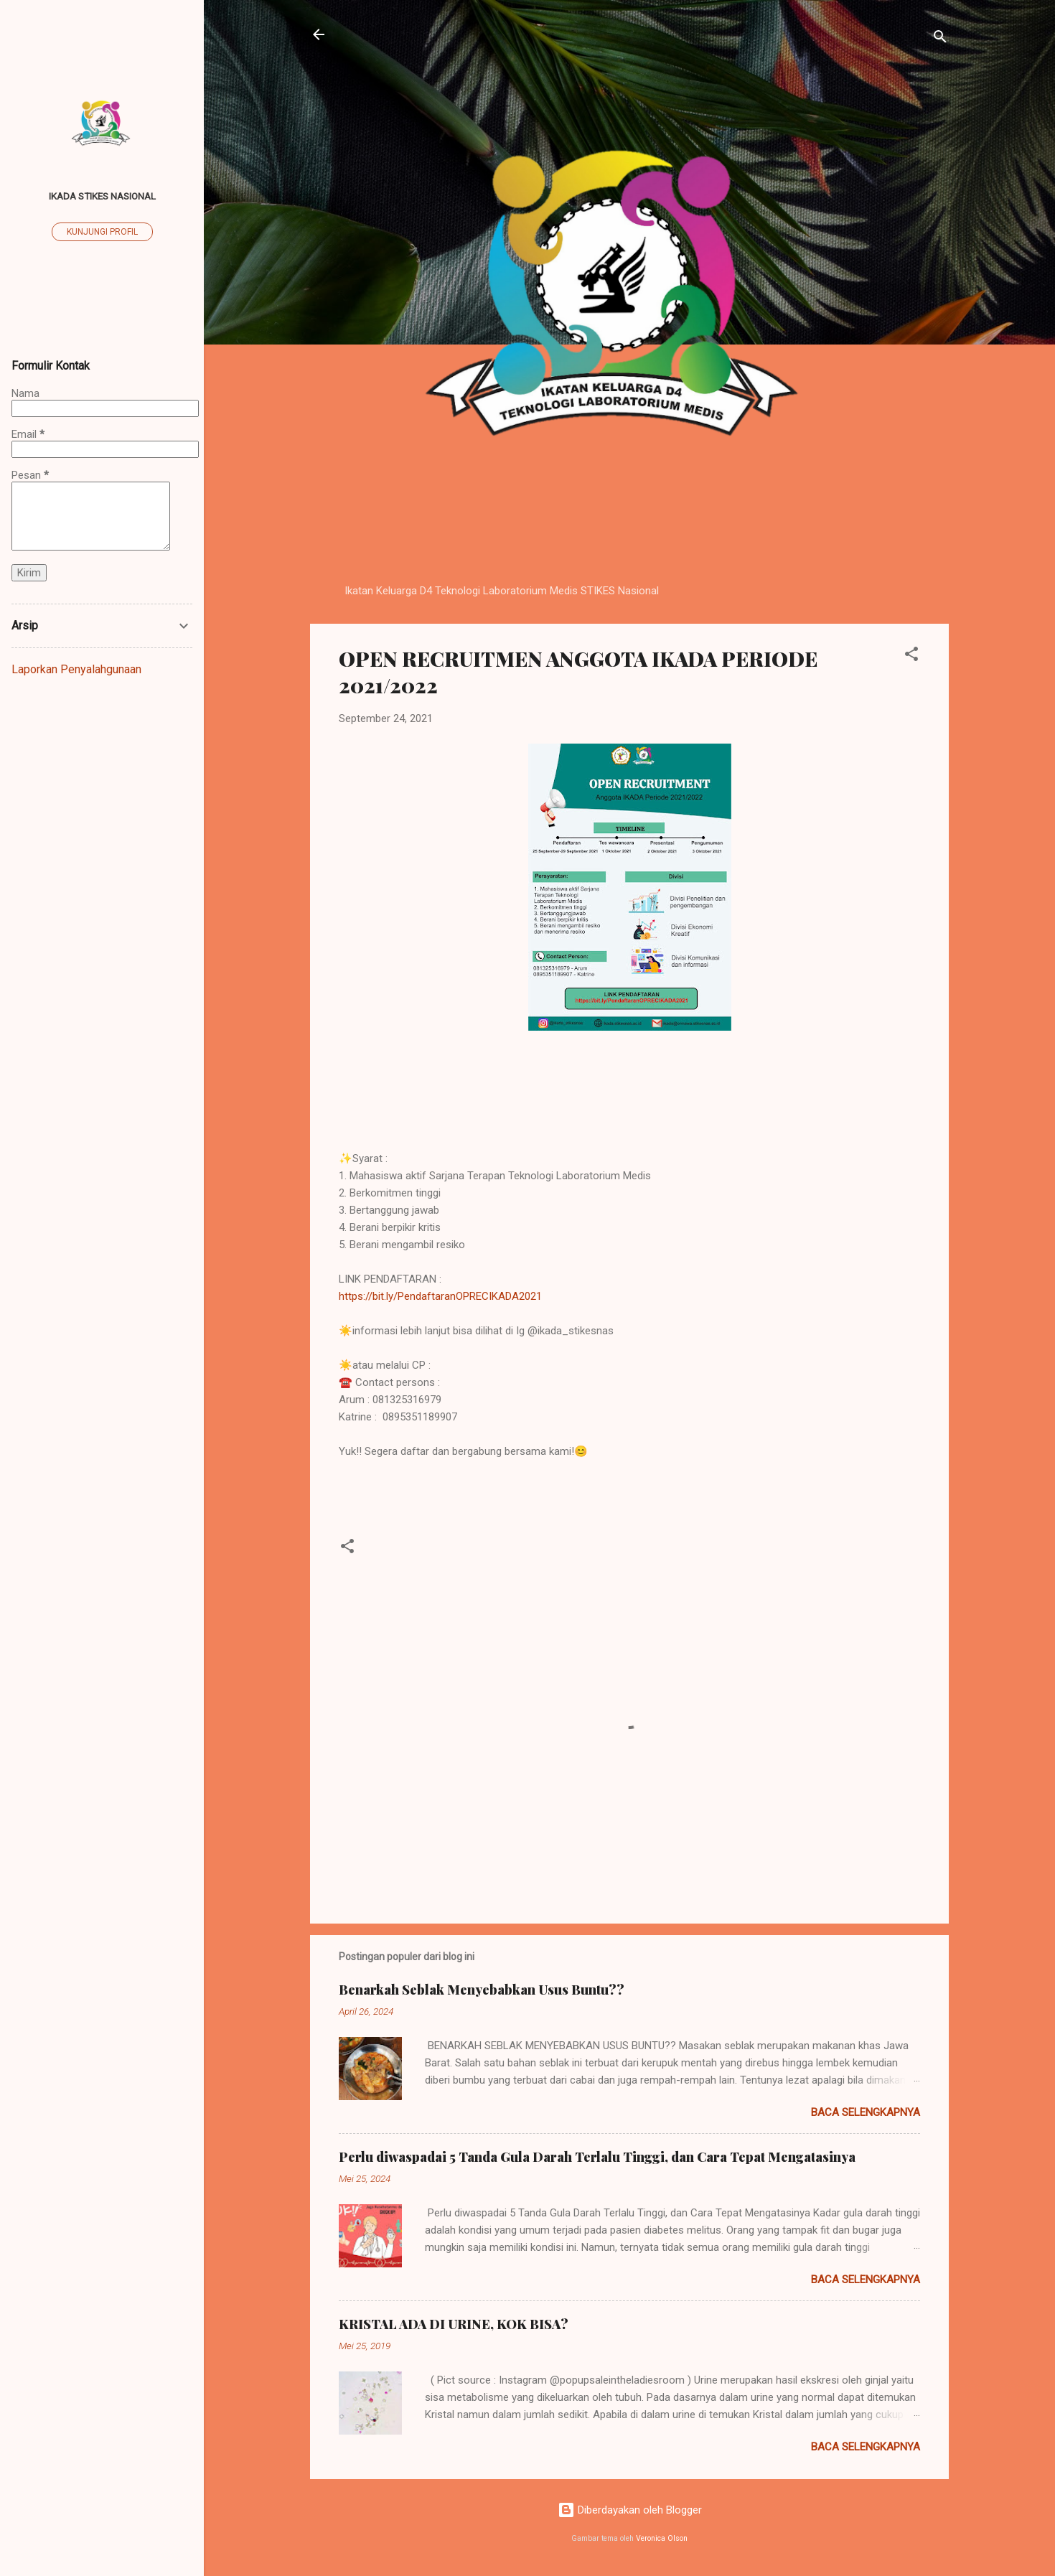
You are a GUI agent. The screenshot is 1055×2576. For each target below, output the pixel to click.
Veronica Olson (662, 2538)
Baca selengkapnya (865, 2112)
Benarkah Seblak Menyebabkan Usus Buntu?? (481, 1989)
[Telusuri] (940, 39)
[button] (911, 656)
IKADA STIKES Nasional (102, 196)
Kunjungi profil (102, 232)
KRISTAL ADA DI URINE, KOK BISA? (453, 2324)
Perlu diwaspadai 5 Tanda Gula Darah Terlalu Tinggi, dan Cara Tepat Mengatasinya (597, 2156)
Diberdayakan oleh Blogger (630, 2510)
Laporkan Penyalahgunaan (76, 669)
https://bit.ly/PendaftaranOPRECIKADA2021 (440, 1296)
